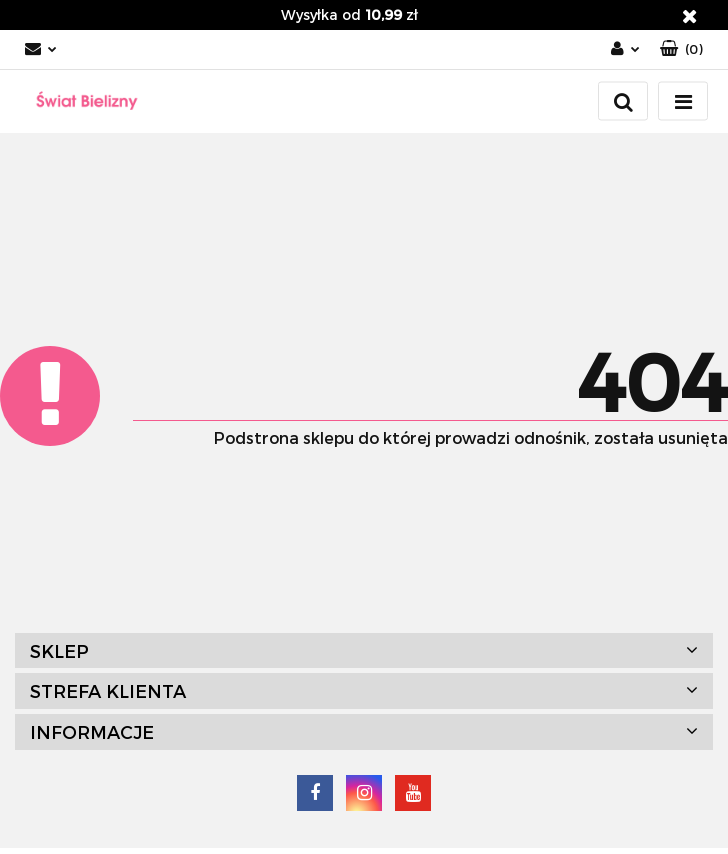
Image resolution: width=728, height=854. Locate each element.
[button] (681, 49)
